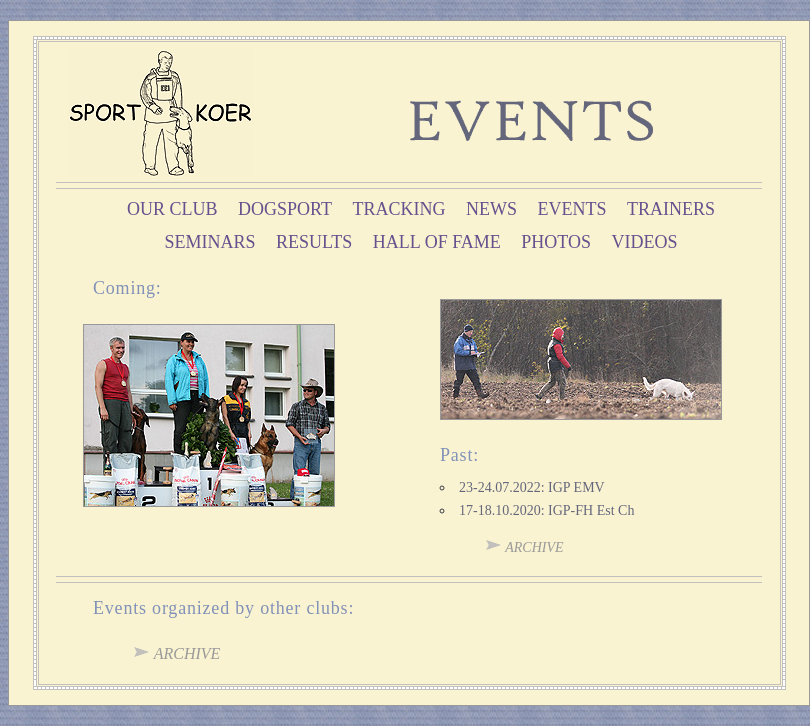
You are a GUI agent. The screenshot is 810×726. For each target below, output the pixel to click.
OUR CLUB (172, 209)
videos (645, 242)
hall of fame (437, 242)
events (571, 209)
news (491, 209)
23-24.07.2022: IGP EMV (532, 487)
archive (524, 547)
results (314, 242)
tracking (398, 209)
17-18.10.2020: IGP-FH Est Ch (546, 510)
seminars (209, 242)
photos (556, 242)
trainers (671, 209)
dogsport (285, 209)
